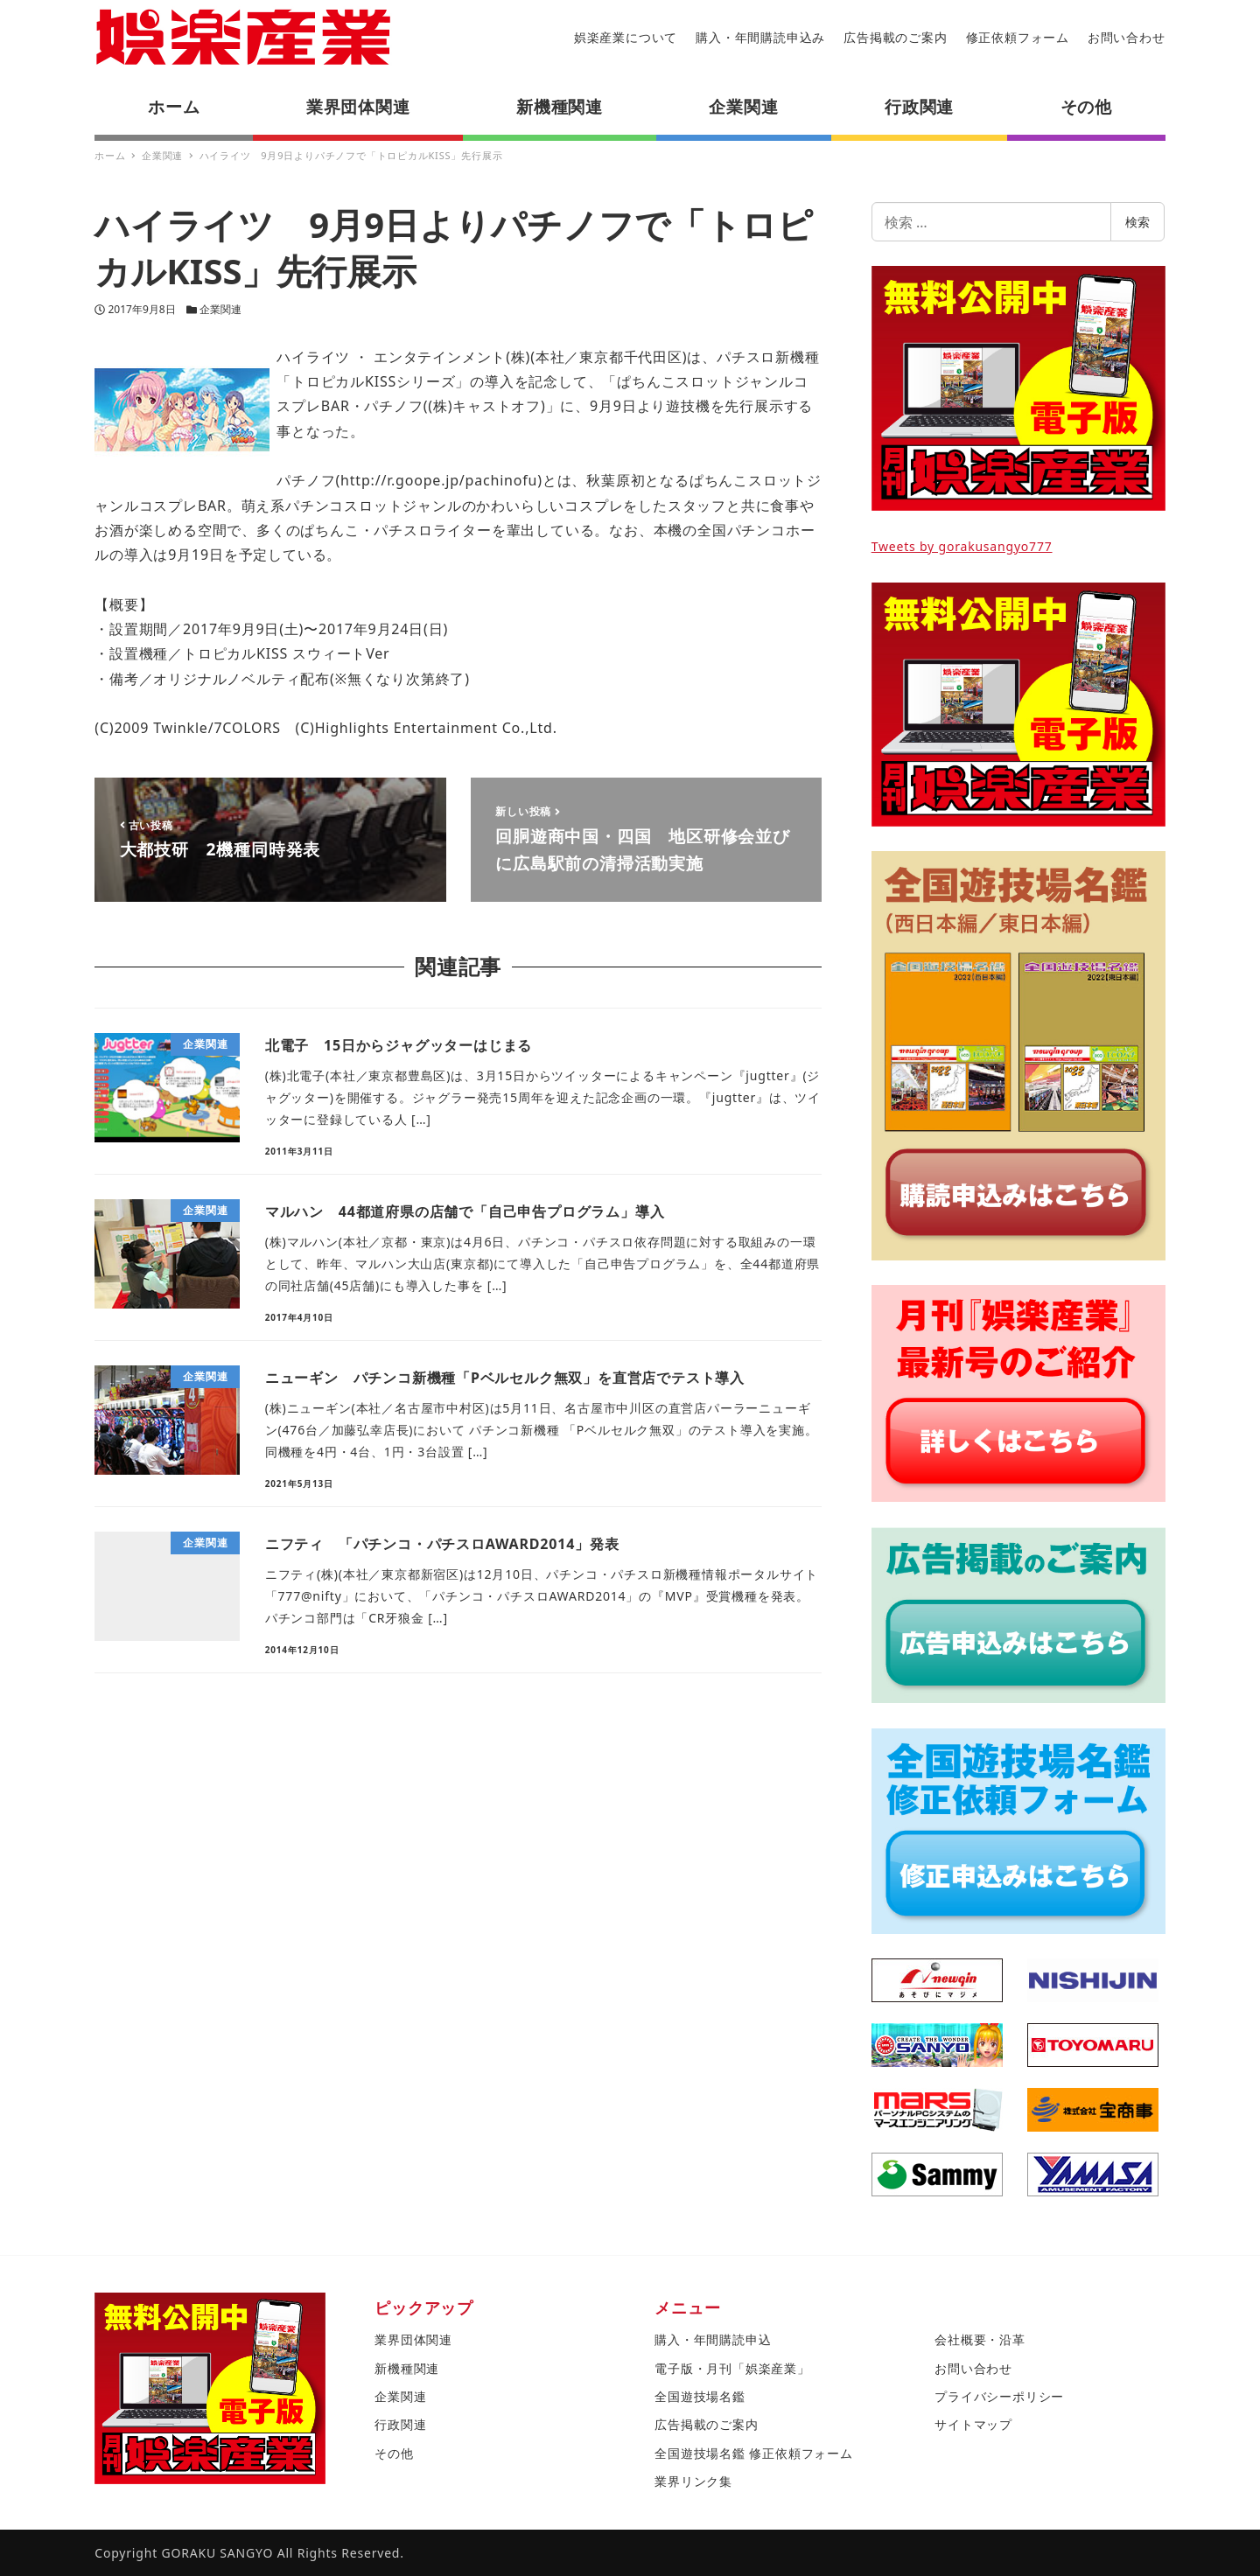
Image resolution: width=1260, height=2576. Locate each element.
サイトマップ (973, 2424)
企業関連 (221, 309)
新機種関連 (406, 2368)
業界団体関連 (413, 2339)
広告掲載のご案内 (895, 37)
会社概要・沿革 (980, 2339)
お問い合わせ (1127, 37)
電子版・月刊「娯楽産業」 (732, 2368)
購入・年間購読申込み (760, 37)
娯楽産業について (625, 37)
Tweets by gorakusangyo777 (962, 546)
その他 (393, 2453)
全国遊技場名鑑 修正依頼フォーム (753, 2453)
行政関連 (400, 2424)
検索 (1137, 221)
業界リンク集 (693, 2481)
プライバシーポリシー (999, 2396)
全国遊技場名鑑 (700, 2396)
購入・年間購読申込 (712, 2339)
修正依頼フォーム (1017, 37)
